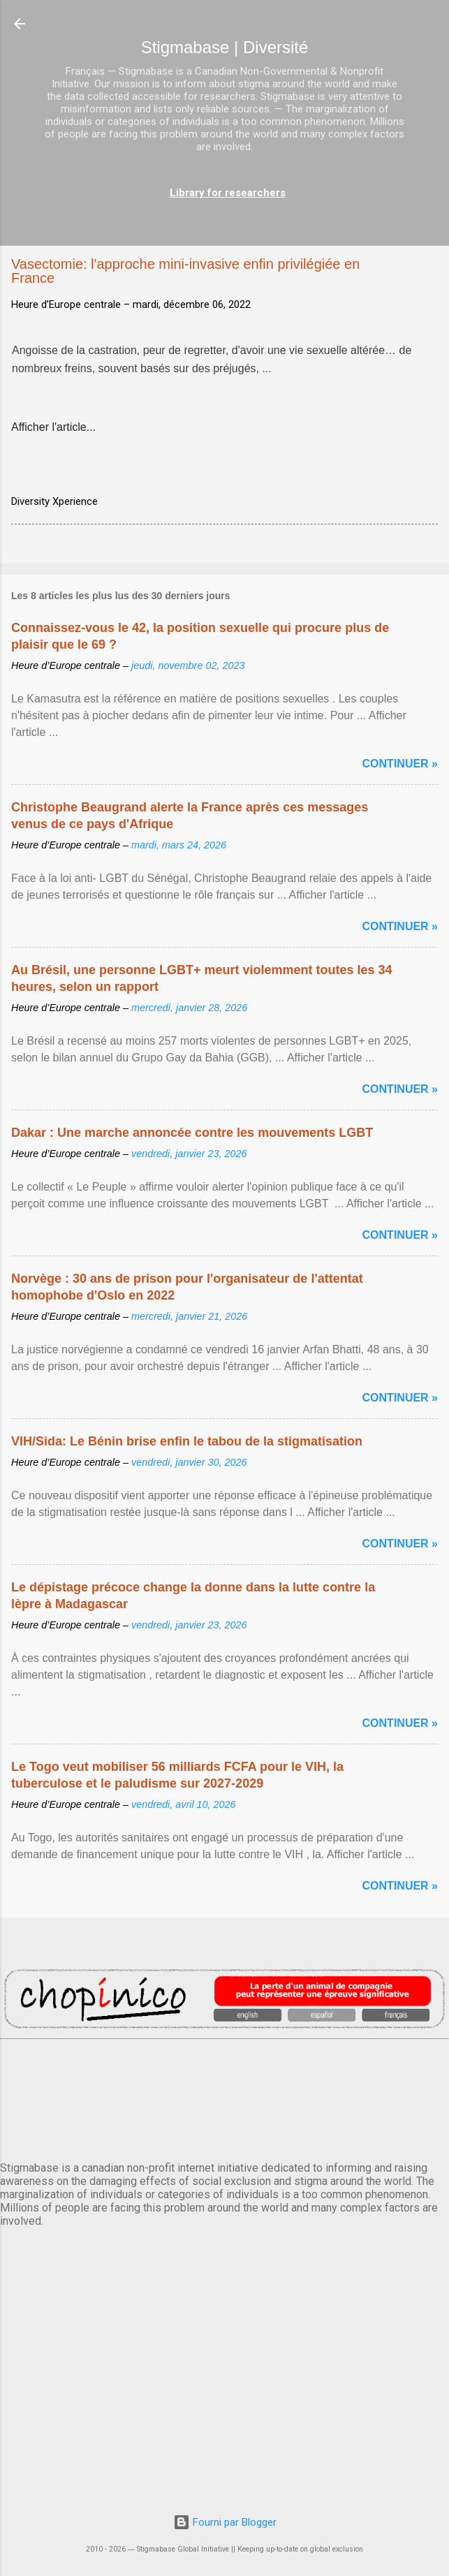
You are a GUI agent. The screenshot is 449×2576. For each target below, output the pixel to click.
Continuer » (400, 764)
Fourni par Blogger (225, 2522)
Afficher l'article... (53, 427)
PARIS (224, 2097)
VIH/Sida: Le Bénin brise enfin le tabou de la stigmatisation (186, 1441)
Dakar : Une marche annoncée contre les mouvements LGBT (192, 1133)
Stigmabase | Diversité (225, 47)
